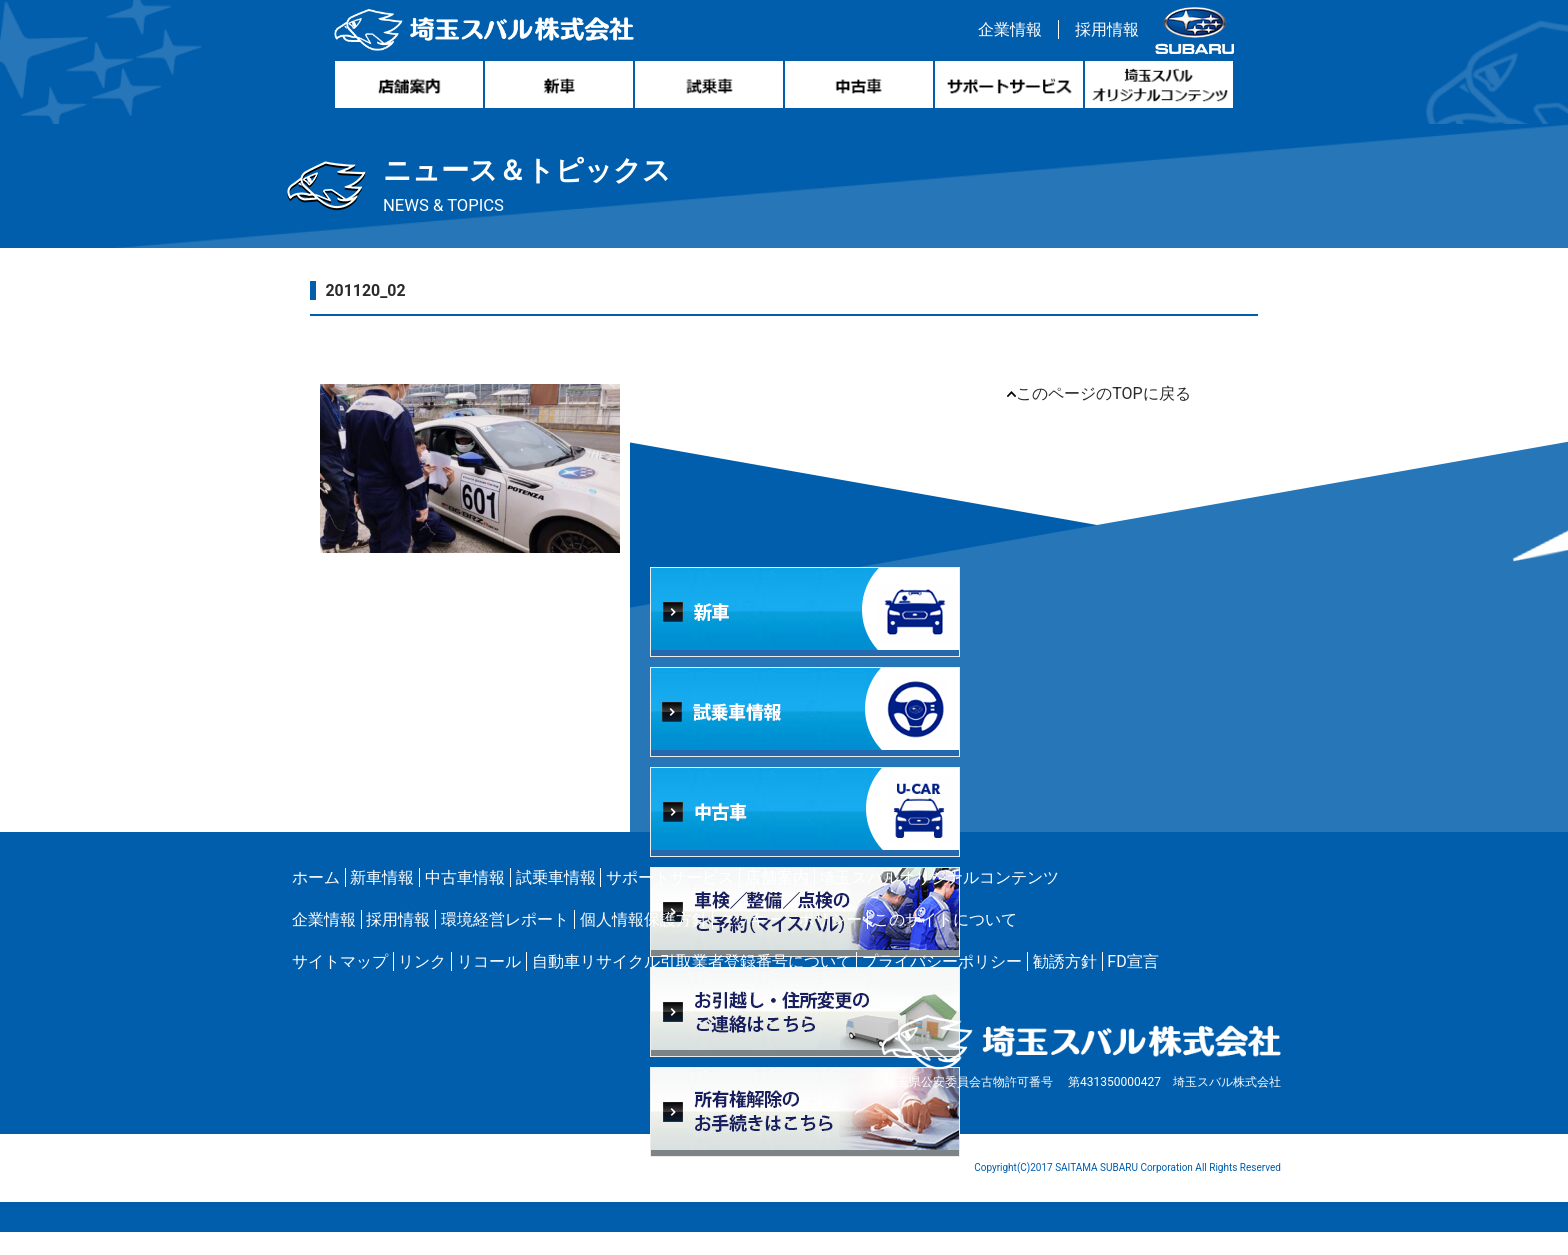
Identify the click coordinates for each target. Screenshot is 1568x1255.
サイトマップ (340, 984)
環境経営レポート (505, 942)
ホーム (316, 900)
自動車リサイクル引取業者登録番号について (692, 984)
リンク (422, 984)
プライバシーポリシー (942, 984)
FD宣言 (1132, 984)
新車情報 (382, 900)
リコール (489, 984)
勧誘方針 (1065, 984)
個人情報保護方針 (644, 942)
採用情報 (1102, 33)
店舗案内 (777, 900)
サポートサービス (670, 900)
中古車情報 (465, 900)
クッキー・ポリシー (790, 942)
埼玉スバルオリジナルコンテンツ (939, 900)
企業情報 (1005, 33)
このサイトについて (945, 942)
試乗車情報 (556, 900)
